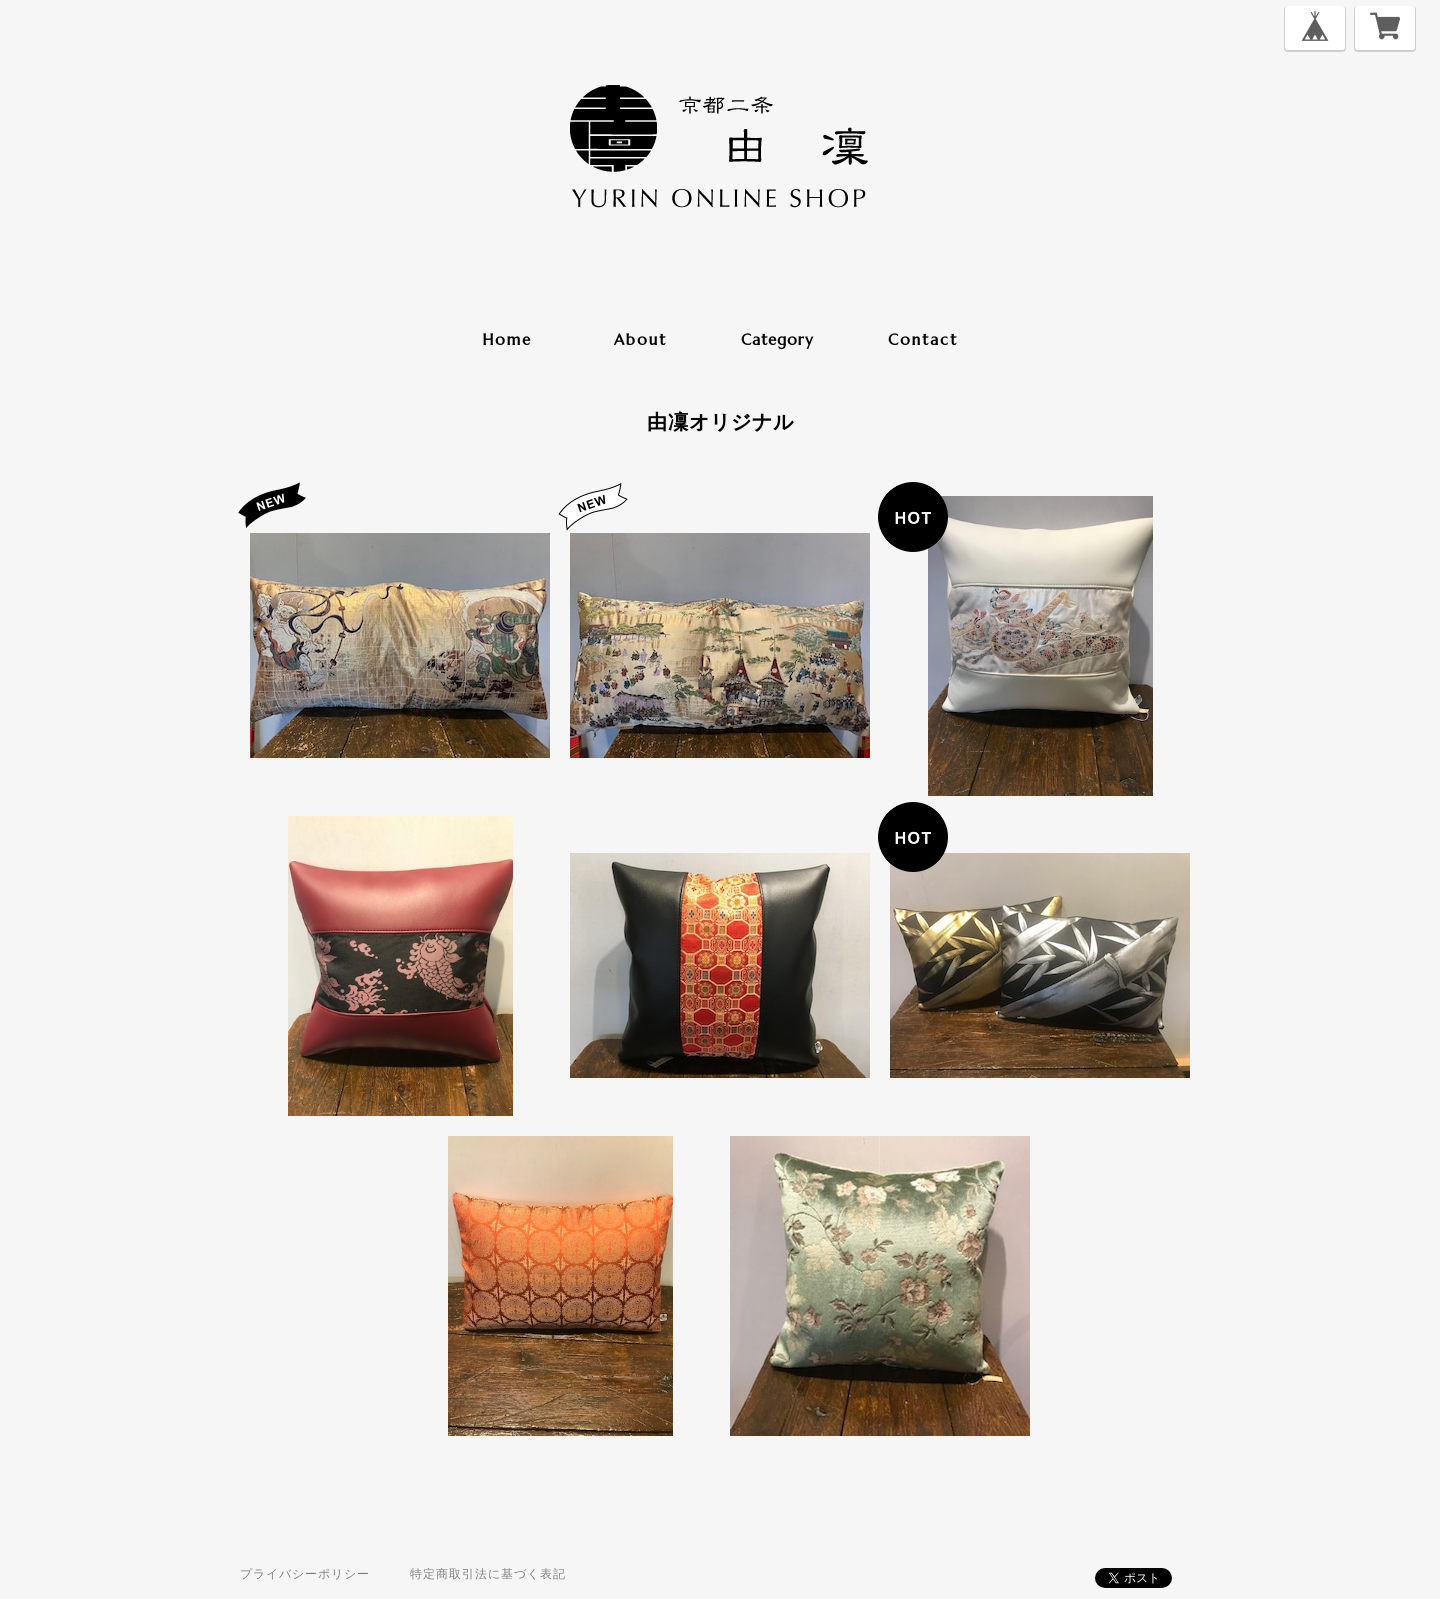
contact (923, 339)
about (640, 339)
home (507, 339)
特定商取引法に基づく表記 (488, 1573)
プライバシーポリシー (305, 1573)
